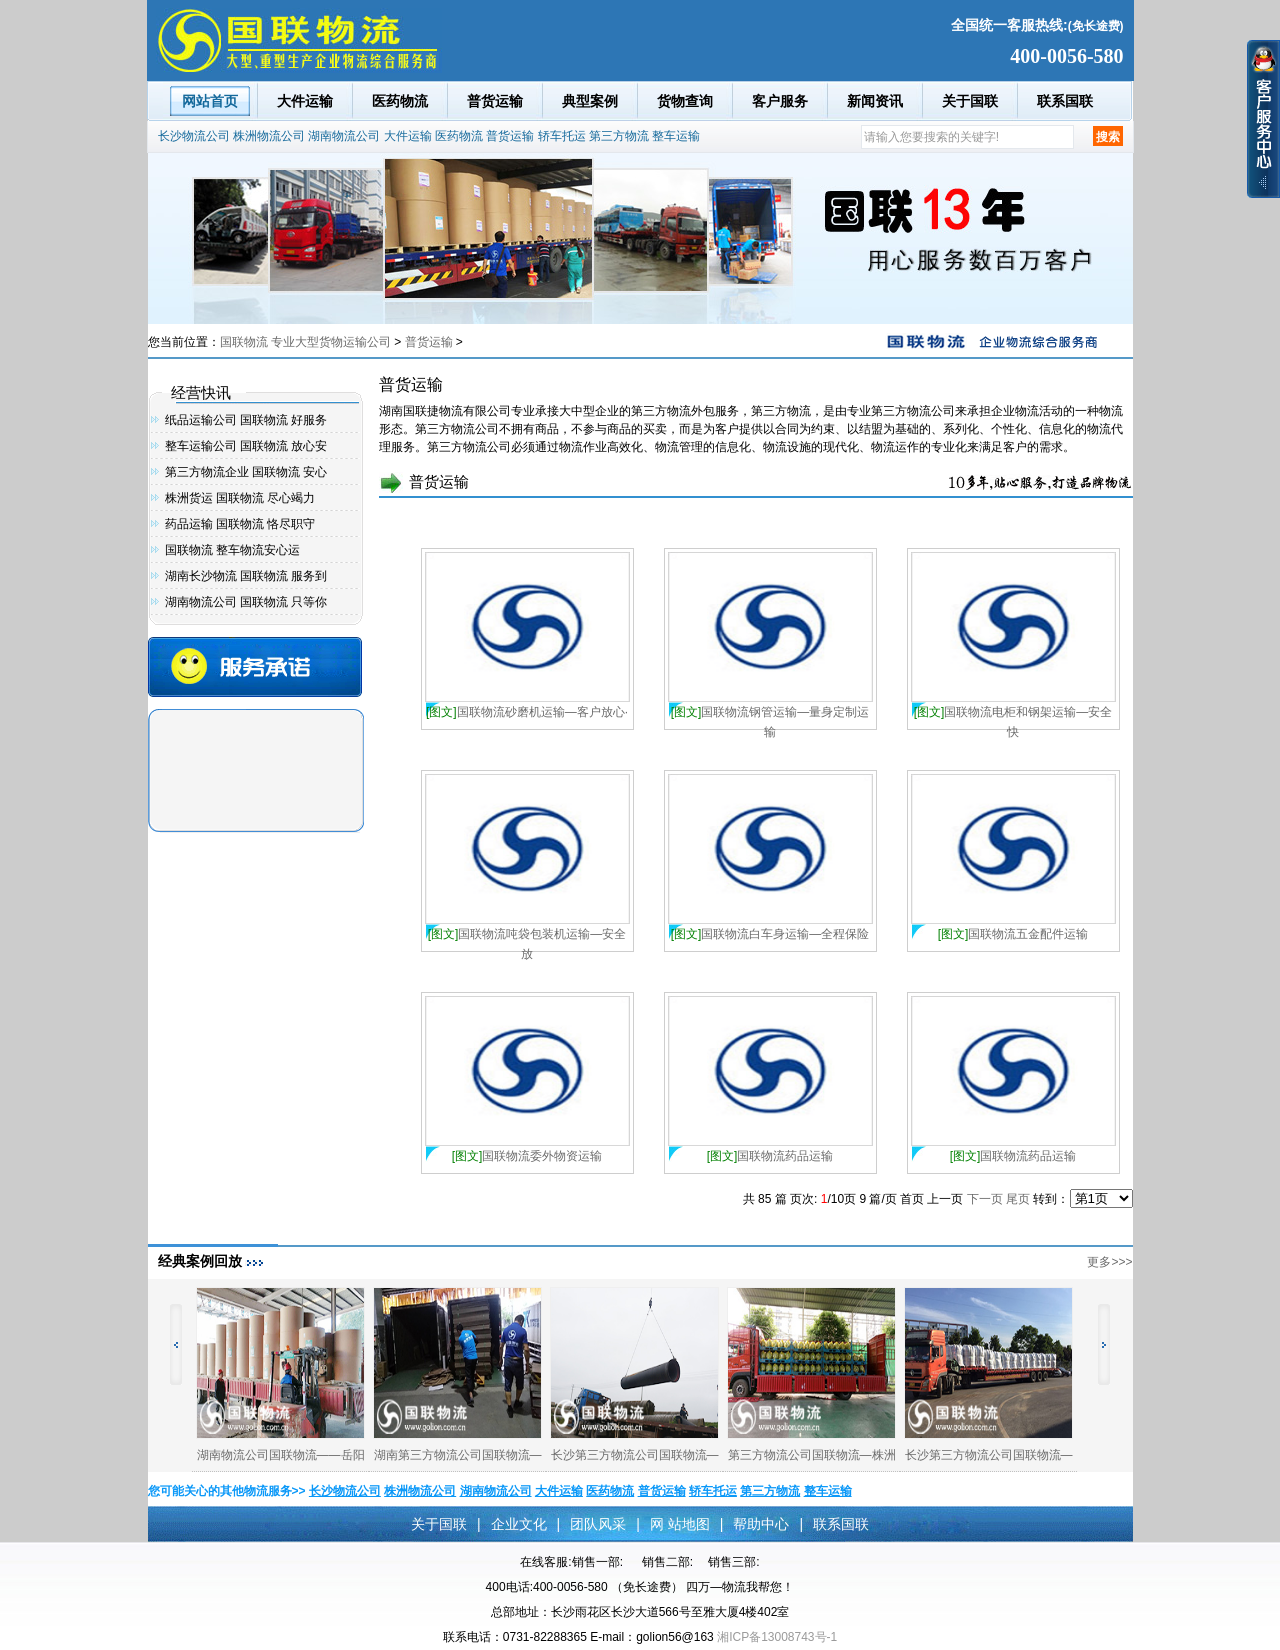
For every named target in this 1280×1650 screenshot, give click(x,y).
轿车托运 (562, 136)
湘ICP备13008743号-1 (777, 1637)
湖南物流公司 (344, 136)
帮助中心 (761, 1524)
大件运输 (305, 101)
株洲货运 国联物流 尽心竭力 (240, 498)
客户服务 (780, 101)
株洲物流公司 (269, 136)
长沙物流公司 (194, 136)
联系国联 (1065, 101)
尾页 (1018, 1199)
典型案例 (590, 101)
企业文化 (519, 1524)
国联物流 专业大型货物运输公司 (305, 342)
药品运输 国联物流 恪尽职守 (240, 524)
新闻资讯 (875, 101)
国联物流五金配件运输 (1013, 934)
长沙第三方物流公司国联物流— (635, 1455)
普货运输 (495, 101)
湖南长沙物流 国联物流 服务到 (246, 576)
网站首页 (210, 101)
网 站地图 (680, 1524)
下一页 (985, 1199)
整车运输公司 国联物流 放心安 (246, 446)
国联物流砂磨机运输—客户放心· (527, 712)
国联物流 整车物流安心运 (232, 550)
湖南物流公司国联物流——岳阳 (281, 1455)
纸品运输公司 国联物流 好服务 (246, 420)
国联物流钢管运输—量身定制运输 (770, 713)
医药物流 (400, 101)
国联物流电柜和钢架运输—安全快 (1013, 713)
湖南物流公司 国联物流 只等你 (246, 602)
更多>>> (1109, 1262)
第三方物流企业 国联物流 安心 (246, 472)
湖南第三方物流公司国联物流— (458, 1455)
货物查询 (685, 101)
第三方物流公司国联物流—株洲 (812, 1455)
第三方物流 (619, 136)
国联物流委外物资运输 (527, 1156)
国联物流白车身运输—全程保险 (770, 934)
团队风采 (598, 1524)
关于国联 (970, 101)
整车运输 (676, 136)
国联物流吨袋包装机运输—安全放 (527, 935)
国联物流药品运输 (770, 1156)
